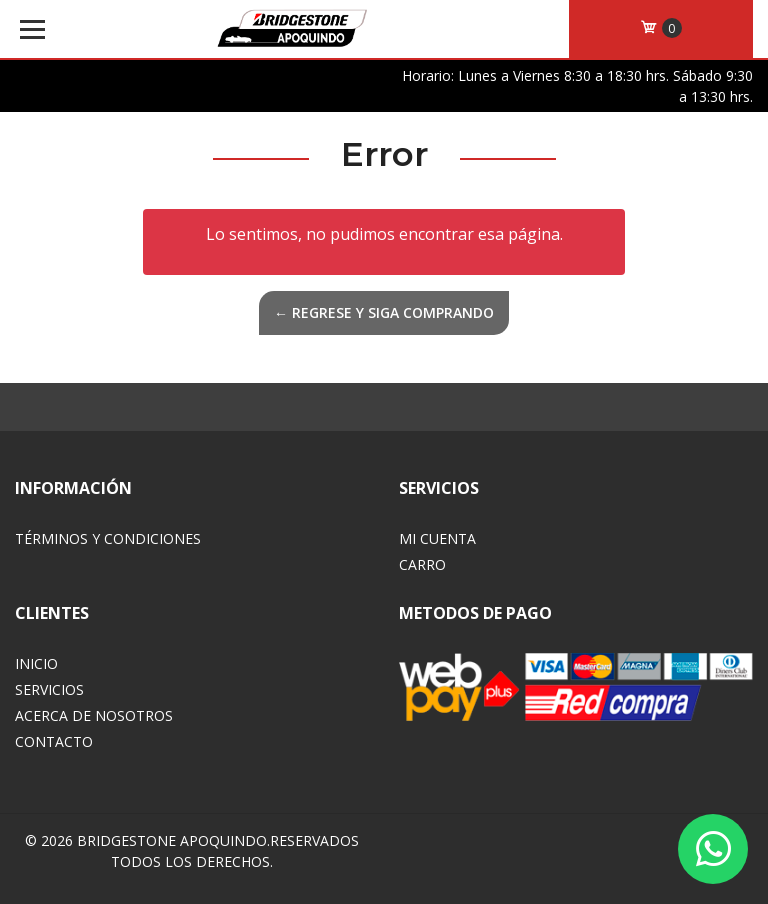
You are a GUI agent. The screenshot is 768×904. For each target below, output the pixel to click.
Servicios (49, 689)
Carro (422, 564)
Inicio (36, 663)
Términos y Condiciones (108, 538)
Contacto (54, 741)
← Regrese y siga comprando (384, 312)
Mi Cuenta (437, 538)
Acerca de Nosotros (94, 715)
